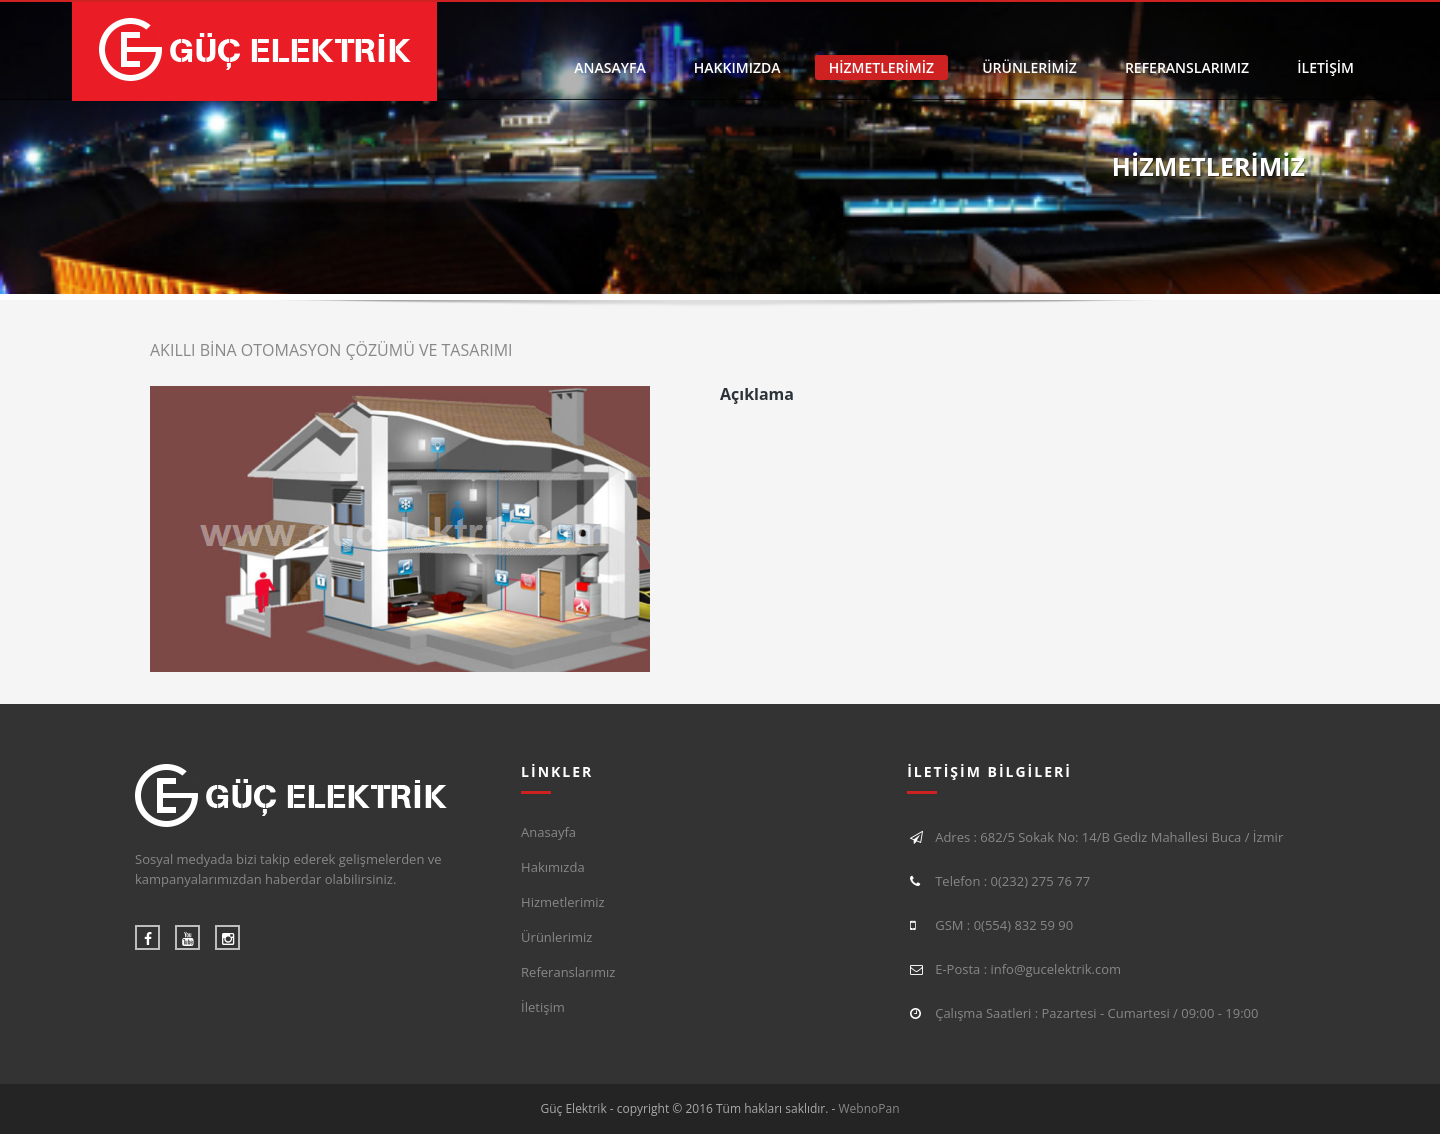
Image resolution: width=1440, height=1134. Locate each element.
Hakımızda (553, 867)
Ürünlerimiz (556, 937)
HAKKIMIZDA (737, 67)
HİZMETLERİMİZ (881, 67)
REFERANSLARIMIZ (1187, 67)
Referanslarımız (568, 972)
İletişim (543, 1007)
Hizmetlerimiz (563, 902)
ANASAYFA (609, 67)
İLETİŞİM (1325, 67)
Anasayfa (548, 832)
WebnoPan (869, 1108)
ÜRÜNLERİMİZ (1029, 67)
